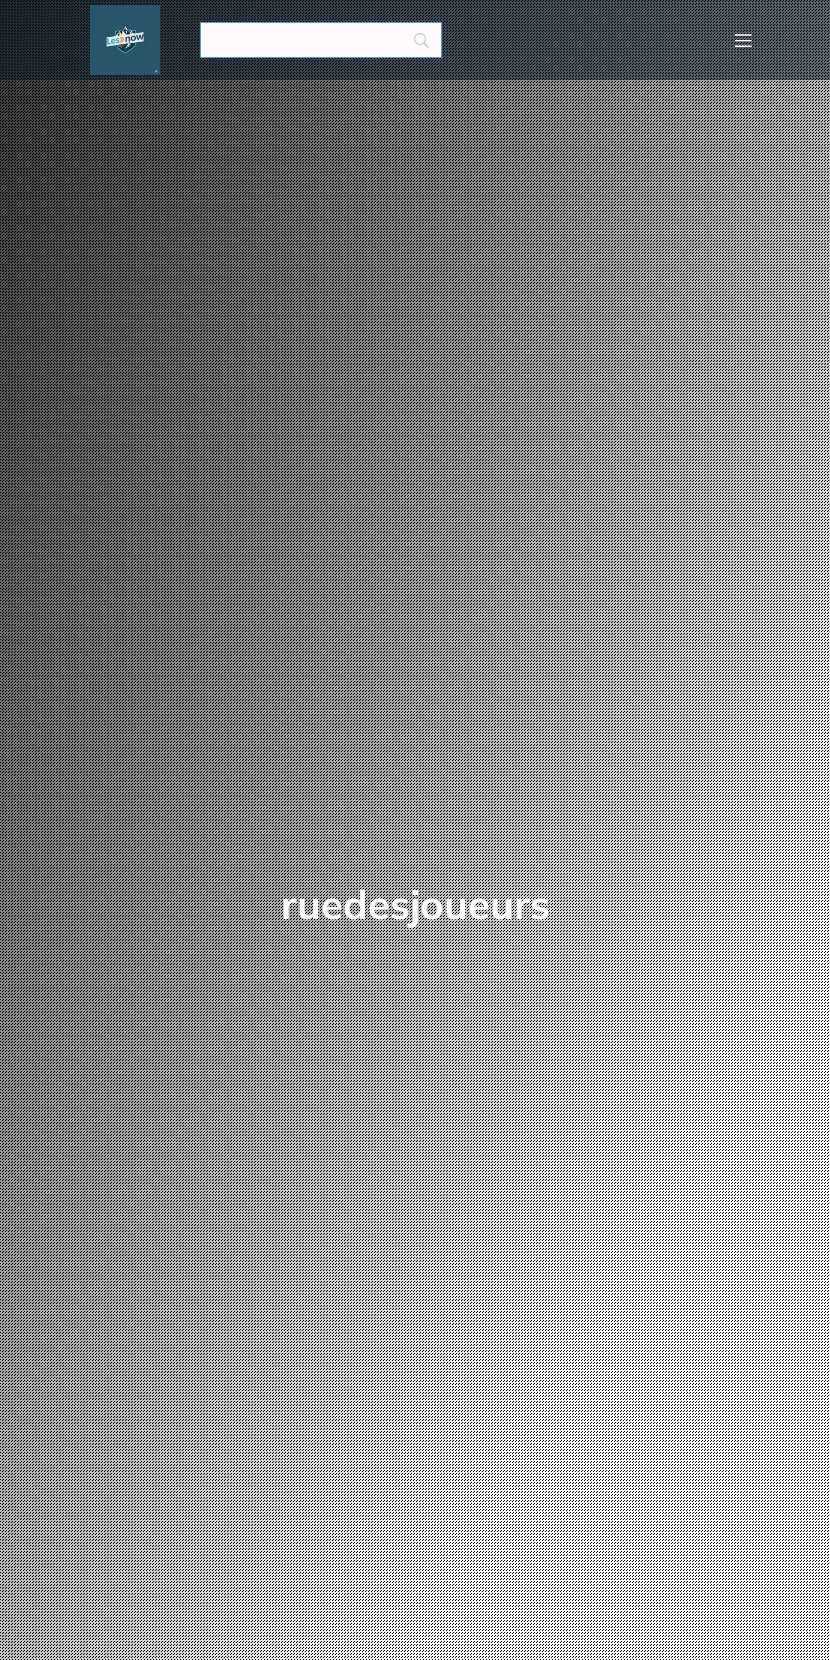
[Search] (321, 40)
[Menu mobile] (743, 40)
